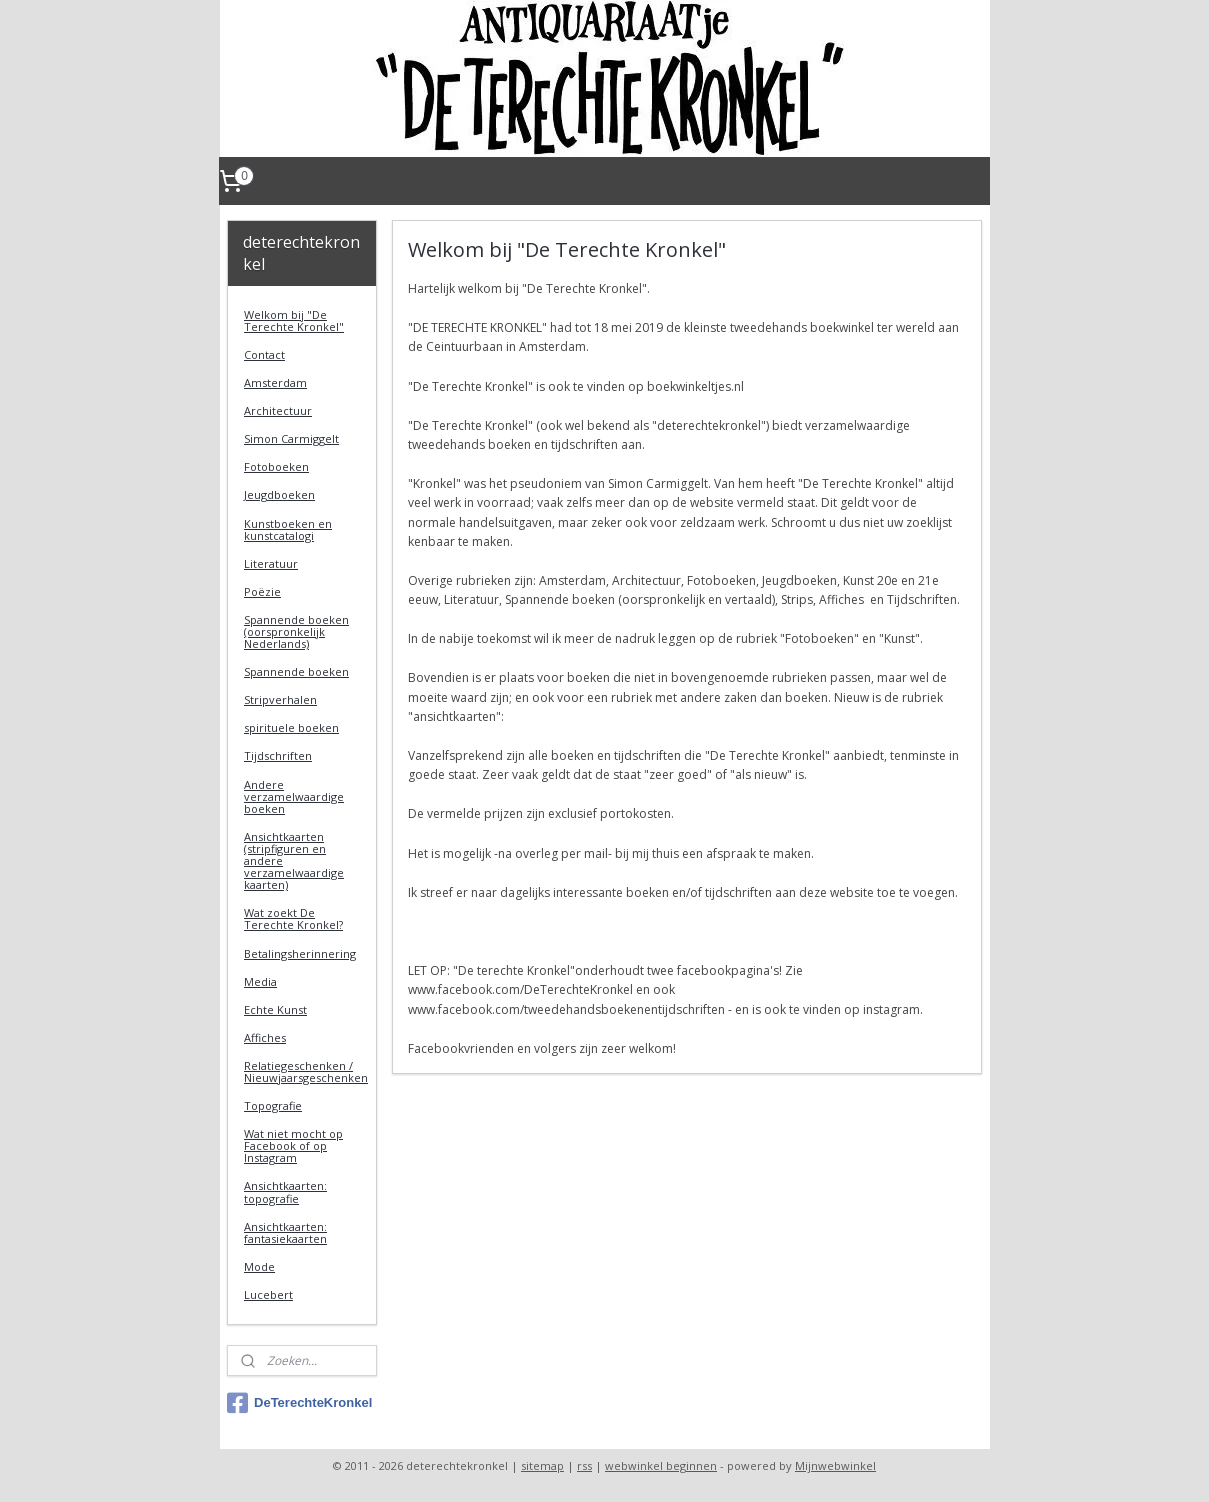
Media (260, 981)
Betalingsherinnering (300, 953)
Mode (259, 1266)
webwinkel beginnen (661, 1465)
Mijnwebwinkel (835, 1465)
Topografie (273, 1105)
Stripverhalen (280, 699)
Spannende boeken (296, 671)
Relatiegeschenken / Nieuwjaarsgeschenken (306, 1071)
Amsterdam (275, 382)
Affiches (265, 1037)
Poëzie (262, 591)
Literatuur (271, 563)
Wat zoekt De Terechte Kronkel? (293, 918)
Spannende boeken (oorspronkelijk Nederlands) (296, 631)
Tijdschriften (278, 755)
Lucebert (268, 1294)
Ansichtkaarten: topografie (285, 1191)
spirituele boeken (291, 727)
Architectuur (278, 410)
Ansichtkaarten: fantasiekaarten (285, 1232)
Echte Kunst (275, 1009)
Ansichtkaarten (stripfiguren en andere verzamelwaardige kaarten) (294, 860)
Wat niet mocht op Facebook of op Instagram (293, 1145)
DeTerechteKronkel (299, 1403)
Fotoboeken (276, 466)
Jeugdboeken (279, 494)
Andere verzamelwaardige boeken (294, 796)
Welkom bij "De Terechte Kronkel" (294, 320)
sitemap (542, 1465)
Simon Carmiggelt (291, 438)
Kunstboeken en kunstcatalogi (288, 529)
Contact (264, 354)
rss (584, 1465)
